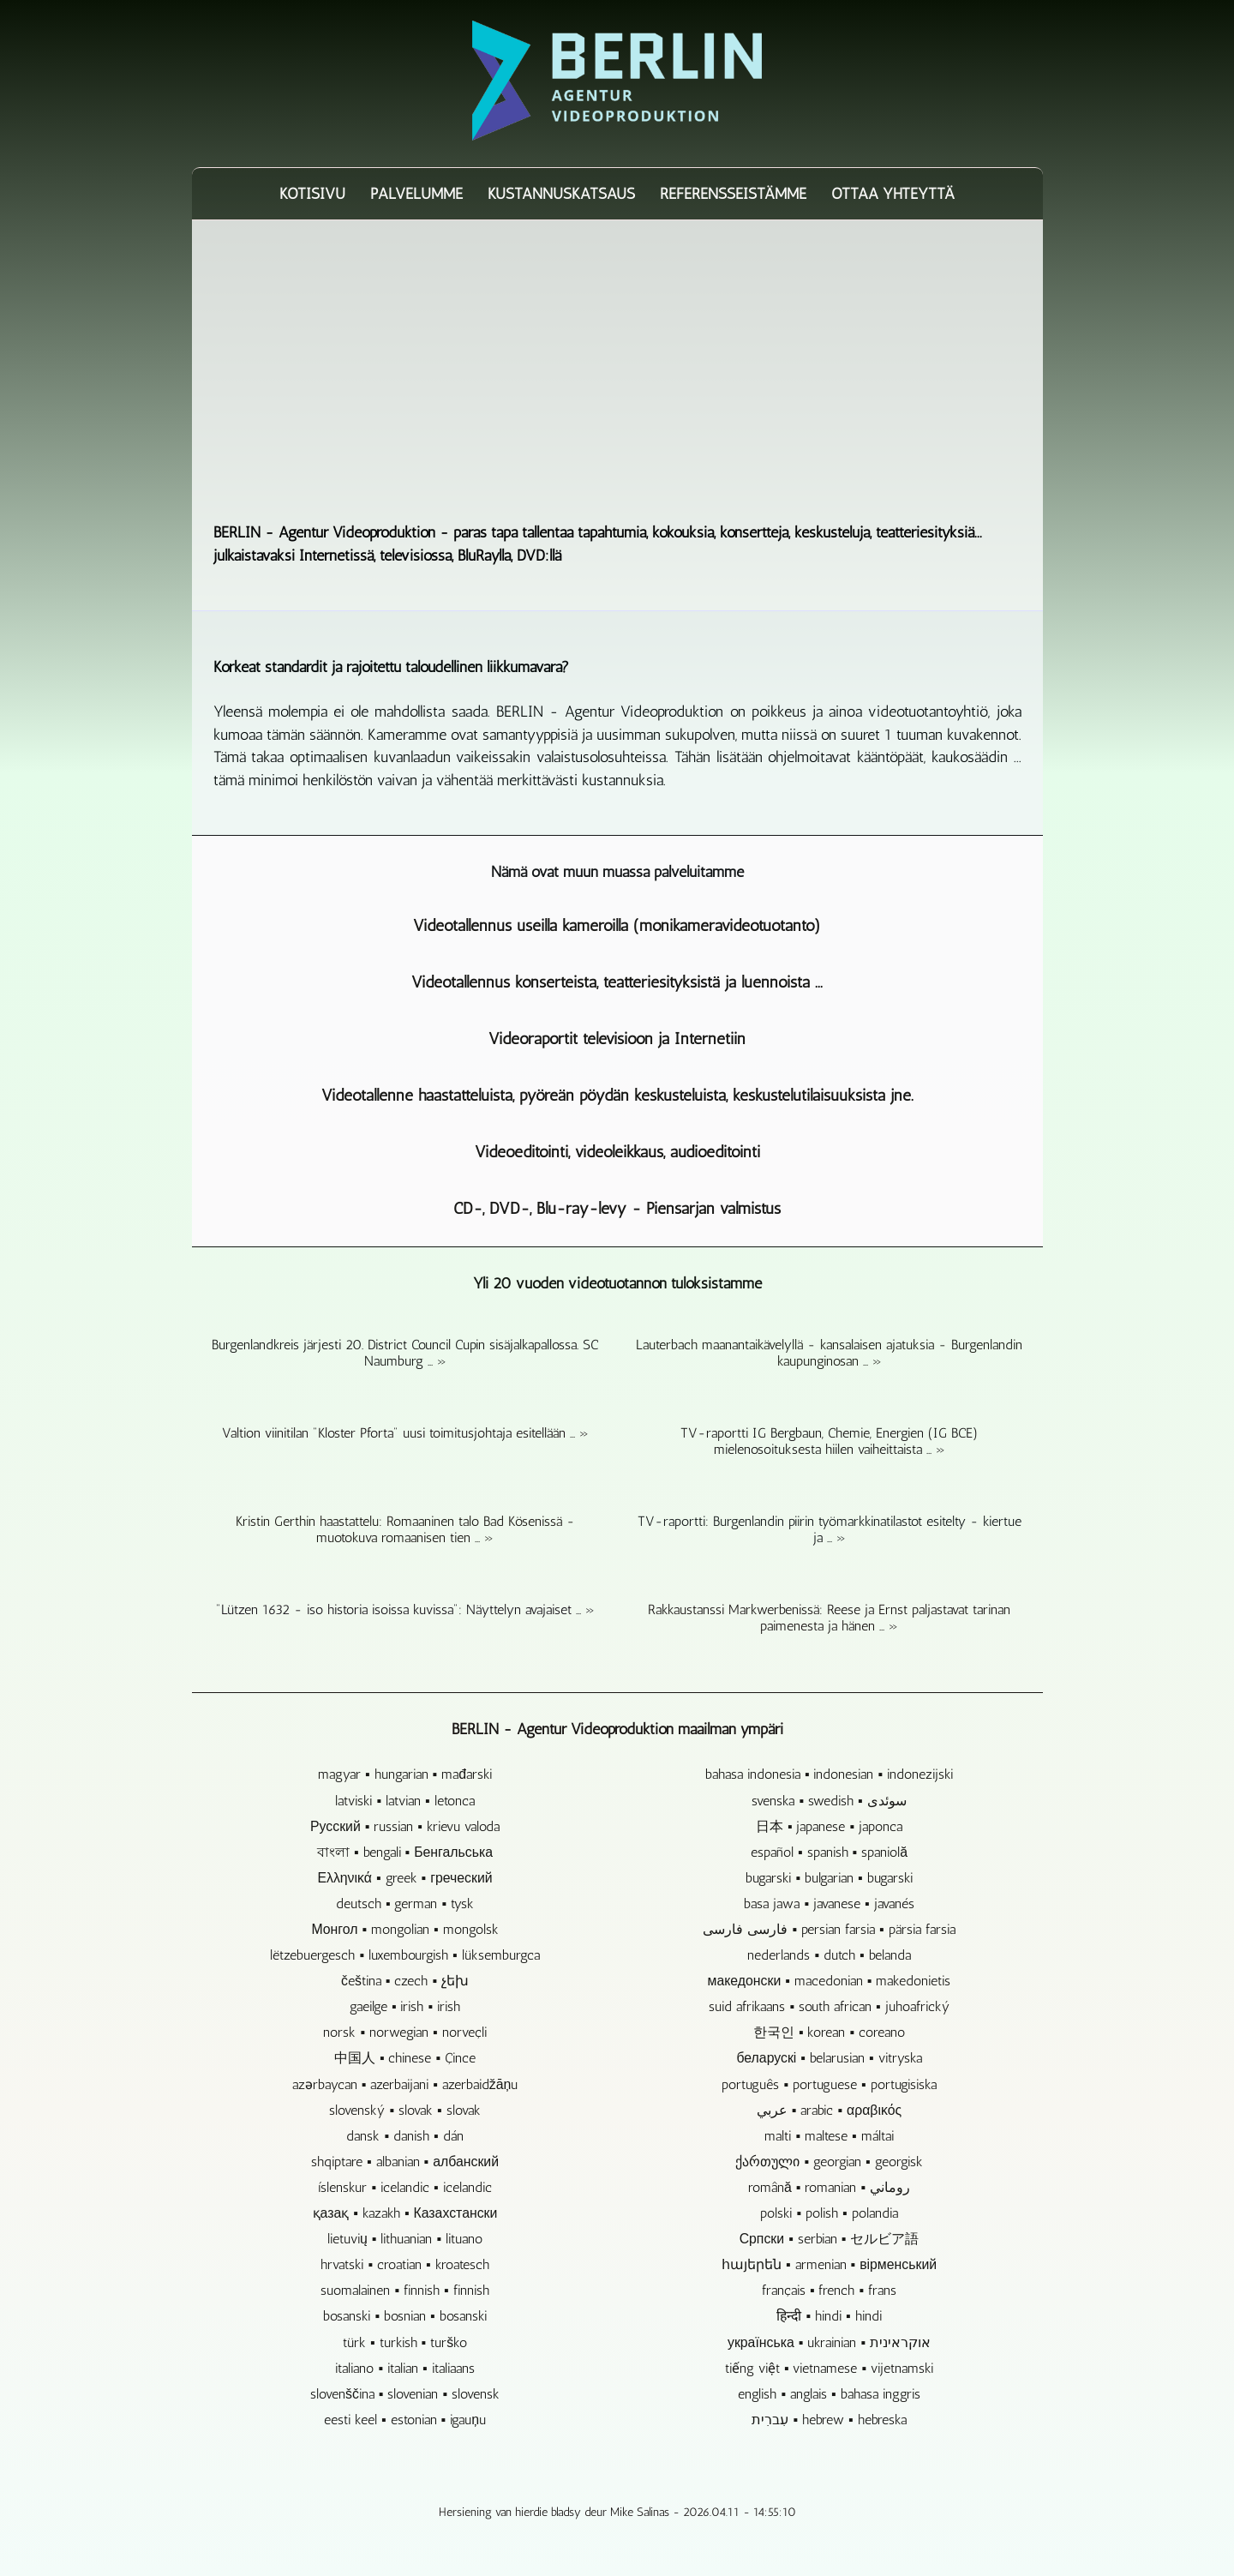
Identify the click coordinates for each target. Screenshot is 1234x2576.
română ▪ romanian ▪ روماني (829, 2187)
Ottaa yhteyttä (893, 193)
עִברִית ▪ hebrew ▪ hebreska (829, 2419)
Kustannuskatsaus (561, 193)
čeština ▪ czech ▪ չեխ (405, 1981)
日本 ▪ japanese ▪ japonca (829, 1826)
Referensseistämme (733, 193)
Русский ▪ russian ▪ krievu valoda (405, 1826)
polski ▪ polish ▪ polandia (828, 2213)
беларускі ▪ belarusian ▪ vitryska (828, 2058)
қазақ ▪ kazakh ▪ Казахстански (405, 2213)
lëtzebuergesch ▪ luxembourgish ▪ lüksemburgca (404, 1955)
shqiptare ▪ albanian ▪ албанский (405, 2161)
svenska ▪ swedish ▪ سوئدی (829, 1800)
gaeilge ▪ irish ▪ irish (405, 2006)
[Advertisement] (617, 370)
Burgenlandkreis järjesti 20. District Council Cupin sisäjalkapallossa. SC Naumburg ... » (405, 1352)
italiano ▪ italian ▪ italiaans (404, 2368)
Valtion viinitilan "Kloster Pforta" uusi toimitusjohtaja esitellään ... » (405, 1433)
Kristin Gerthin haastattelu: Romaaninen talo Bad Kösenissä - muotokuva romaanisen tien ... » (405, 1529)
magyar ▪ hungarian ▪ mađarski (405, 1774)
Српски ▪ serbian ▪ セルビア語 (830, 2239)
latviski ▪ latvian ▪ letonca (404, 1800)
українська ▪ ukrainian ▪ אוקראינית (829, 2342)
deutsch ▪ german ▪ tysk (405, 1903)
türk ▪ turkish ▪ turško (405, 2342)
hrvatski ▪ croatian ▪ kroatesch (404, 2264)
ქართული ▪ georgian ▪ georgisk (828, 2161)
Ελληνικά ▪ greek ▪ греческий (404, 1878)
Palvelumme (416, 193)
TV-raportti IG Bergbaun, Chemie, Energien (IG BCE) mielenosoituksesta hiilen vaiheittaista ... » (829, 1441)
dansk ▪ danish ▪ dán (404, 2136)
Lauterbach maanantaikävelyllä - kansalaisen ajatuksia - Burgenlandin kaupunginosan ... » (829, 1352)
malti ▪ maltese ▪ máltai (828, 2136)
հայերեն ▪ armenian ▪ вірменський (829, 2264)
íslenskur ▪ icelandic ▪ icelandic (404, 2187)
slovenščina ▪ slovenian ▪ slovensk (405, 2394)
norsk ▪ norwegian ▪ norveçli (404, 2032)
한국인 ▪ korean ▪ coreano (829, 2032)
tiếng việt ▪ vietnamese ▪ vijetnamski (829, 2368)
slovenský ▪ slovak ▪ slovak (404, 2110)
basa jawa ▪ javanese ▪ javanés (829, 1903)
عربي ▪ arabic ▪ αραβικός (829, 2110)
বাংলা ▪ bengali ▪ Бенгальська (405, 1852)
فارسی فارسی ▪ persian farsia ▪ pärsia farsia (829, 1929)
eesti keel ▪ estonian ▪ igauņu (405, 2419)
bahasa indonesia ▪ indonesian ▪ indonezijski (829, 1774)
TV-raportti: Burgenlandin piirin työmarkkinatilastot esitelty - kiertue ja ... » (829, 1529)
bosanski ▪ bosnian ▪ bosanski (404, 2316)
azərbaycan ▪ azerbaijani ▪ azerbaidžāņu (405, 2084)
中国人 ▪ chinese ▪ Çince (405, 2058)
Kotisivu (312, 193)
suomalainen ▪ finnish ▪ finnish (404, 2290)
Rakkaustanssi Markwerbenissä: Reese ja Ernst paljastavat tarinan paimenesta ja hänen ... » (829, 1617)
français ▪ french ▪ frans (829, 2290)
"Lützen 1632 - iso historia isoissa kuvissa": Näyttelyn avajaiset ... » (405, 1609)
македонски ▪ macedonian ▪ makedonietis (829, 1981)
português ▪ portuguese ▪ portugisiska (829, 2084)
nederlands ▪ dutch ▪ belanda (828, 1955)
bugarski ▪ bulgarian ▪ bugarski (829, 1878)
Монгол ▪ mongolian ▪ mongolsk (404, 1929)
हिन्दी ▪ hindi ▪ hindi (828, 2316)
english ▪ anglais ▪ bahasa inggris (829, 2394)
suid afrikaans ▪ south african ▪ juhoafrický (829, 2006)
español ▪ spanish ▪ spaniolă (829, 1852)
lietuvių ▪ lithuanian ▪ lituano (404, 2239)
